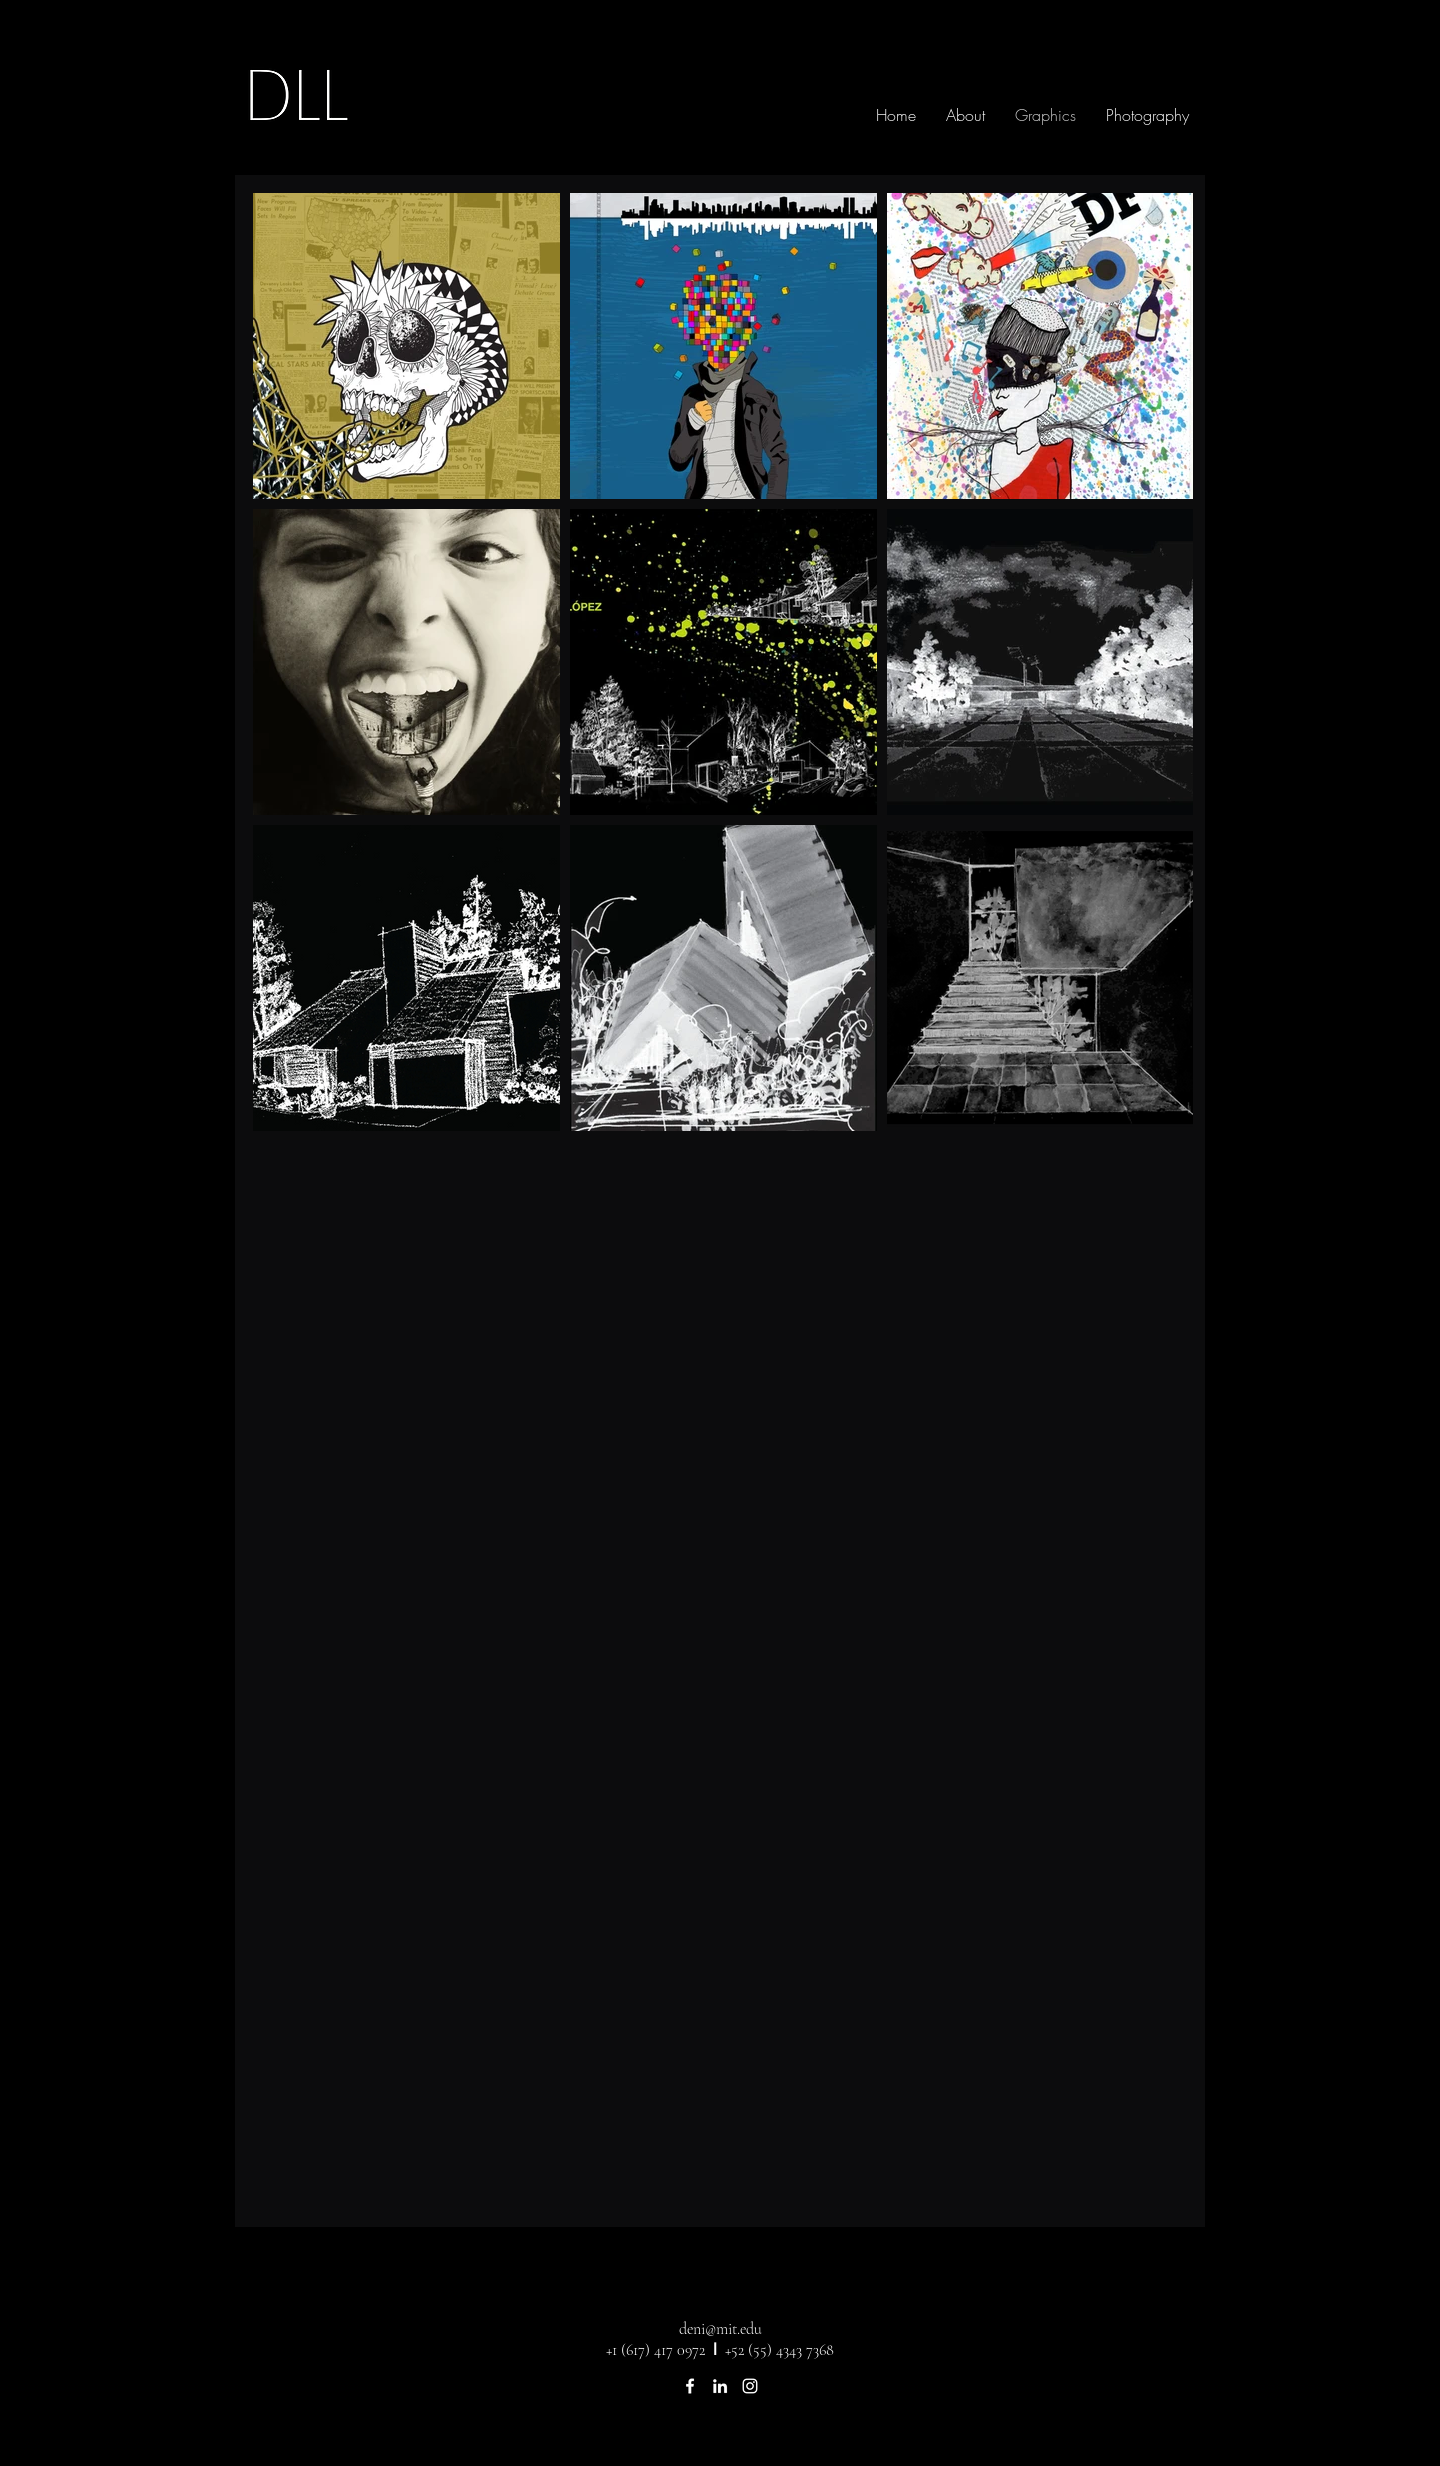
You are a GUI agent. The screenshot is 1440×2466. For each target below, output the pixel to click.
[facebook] (690, 2386)
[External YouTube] (722, 1412)
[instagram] (750, 2386)
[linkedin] (720, 2386)
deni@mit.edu (720, 2329)
